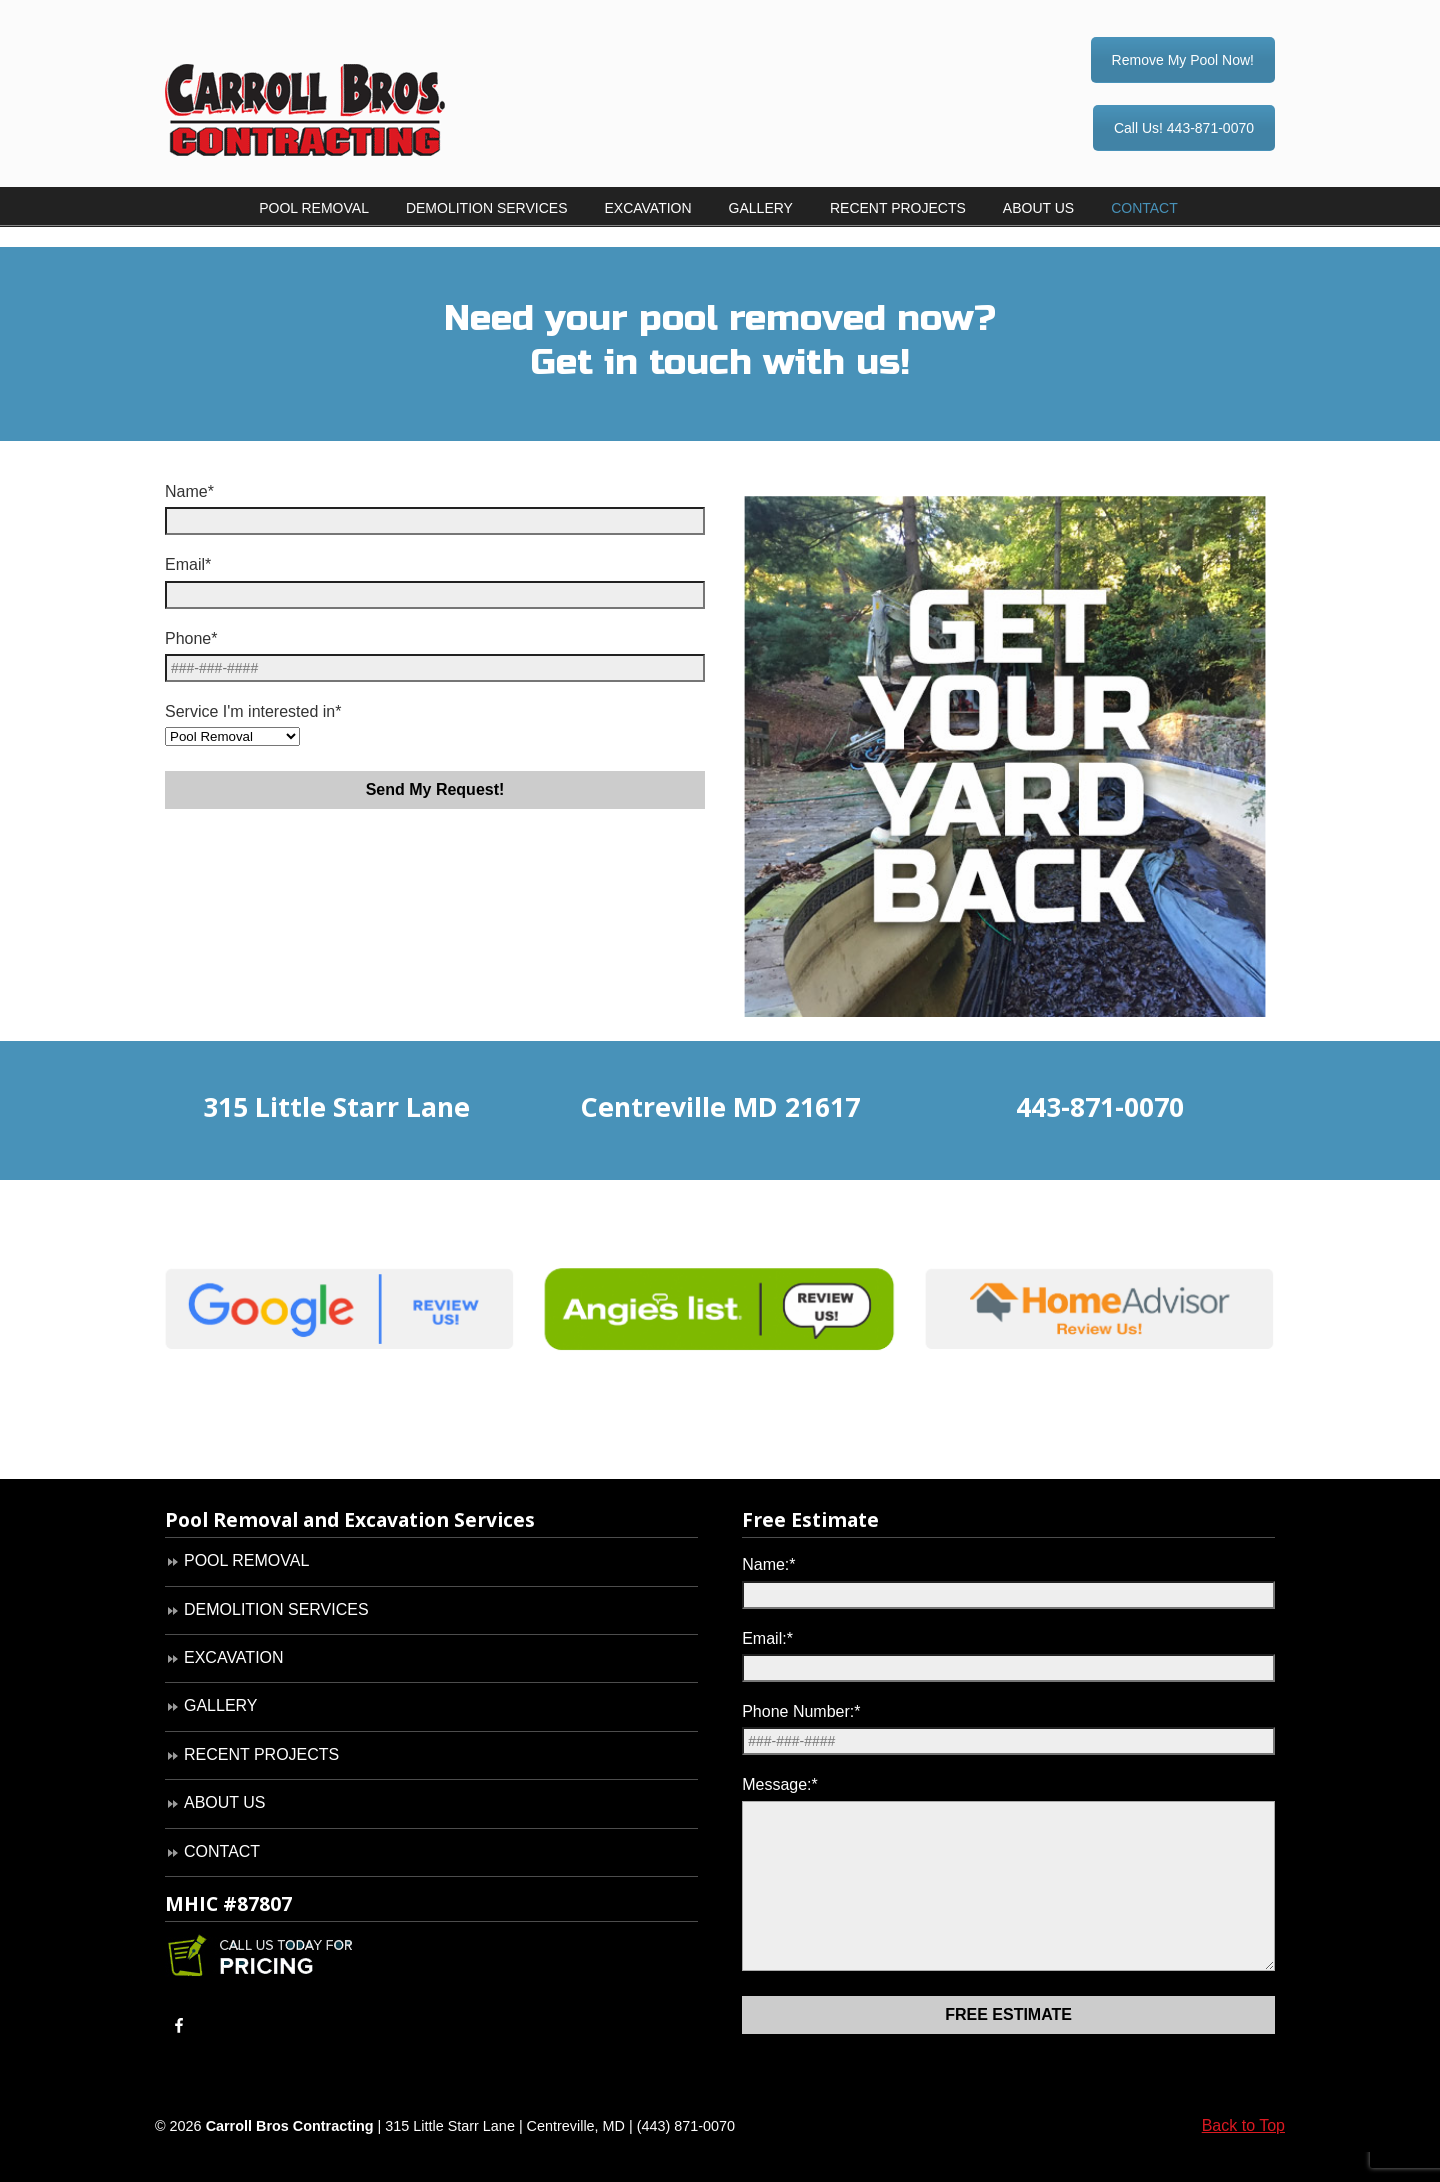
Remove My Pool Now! (1183, 60)
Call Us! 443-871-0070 (1184, 128)
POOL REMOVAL (246, 1560)
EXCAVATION (234, 1657)
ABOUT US (225, 1802)
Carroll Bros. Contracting (340, 81)
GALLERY (221, 1705)
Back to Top (1243, 2155)
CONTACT (222, 1851)
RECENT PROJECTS (261, 1754)
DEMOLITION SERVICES (276, 1609)
